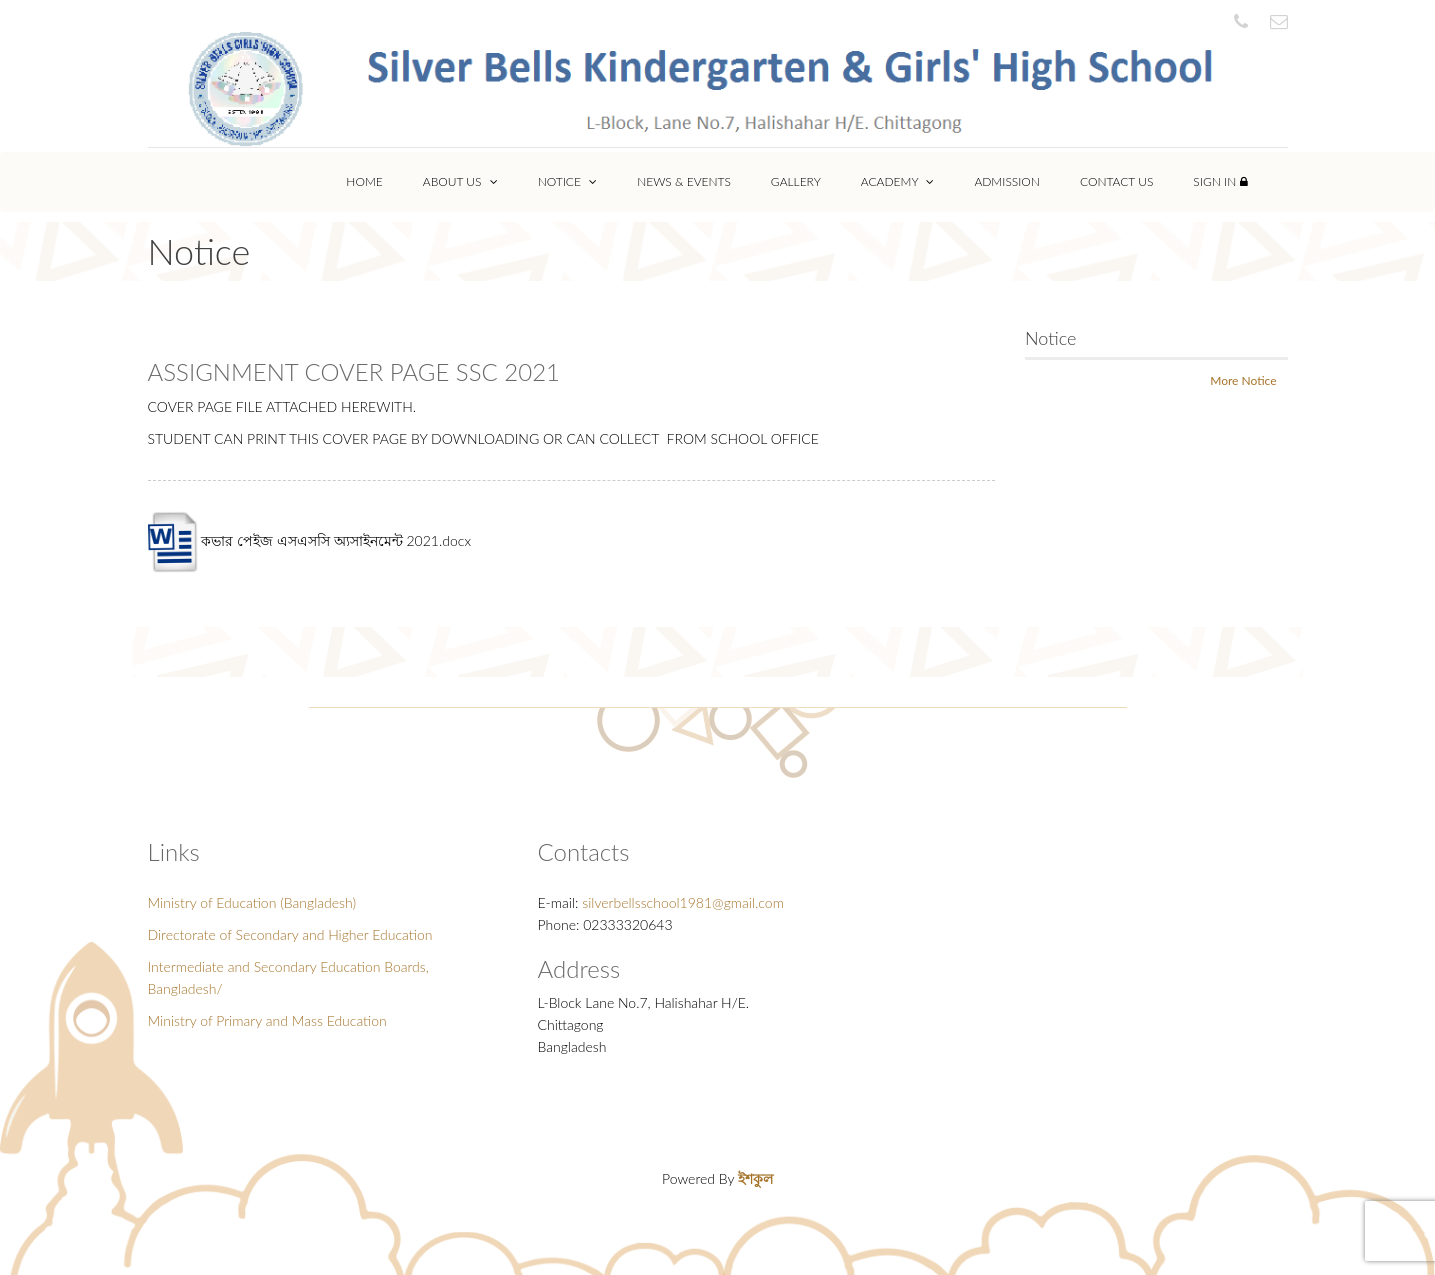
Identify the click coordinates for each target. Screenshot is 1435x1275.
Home (364, 181)
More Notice (1243, 380)
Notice (567, 181)
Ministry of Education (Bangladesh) (252, 902)
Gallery (796, 181)
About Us (460, 181)
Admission (1007, 181)
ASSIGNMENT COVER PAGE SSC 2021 (354, 371)
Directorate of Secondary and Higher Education (290, 934)
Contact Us (1116, 181)
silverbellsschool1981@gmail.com (683, 902)
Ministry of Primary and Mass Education (267, 1020)
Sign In (1220, 181)
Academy (898, 181)
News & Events (684, 181)
